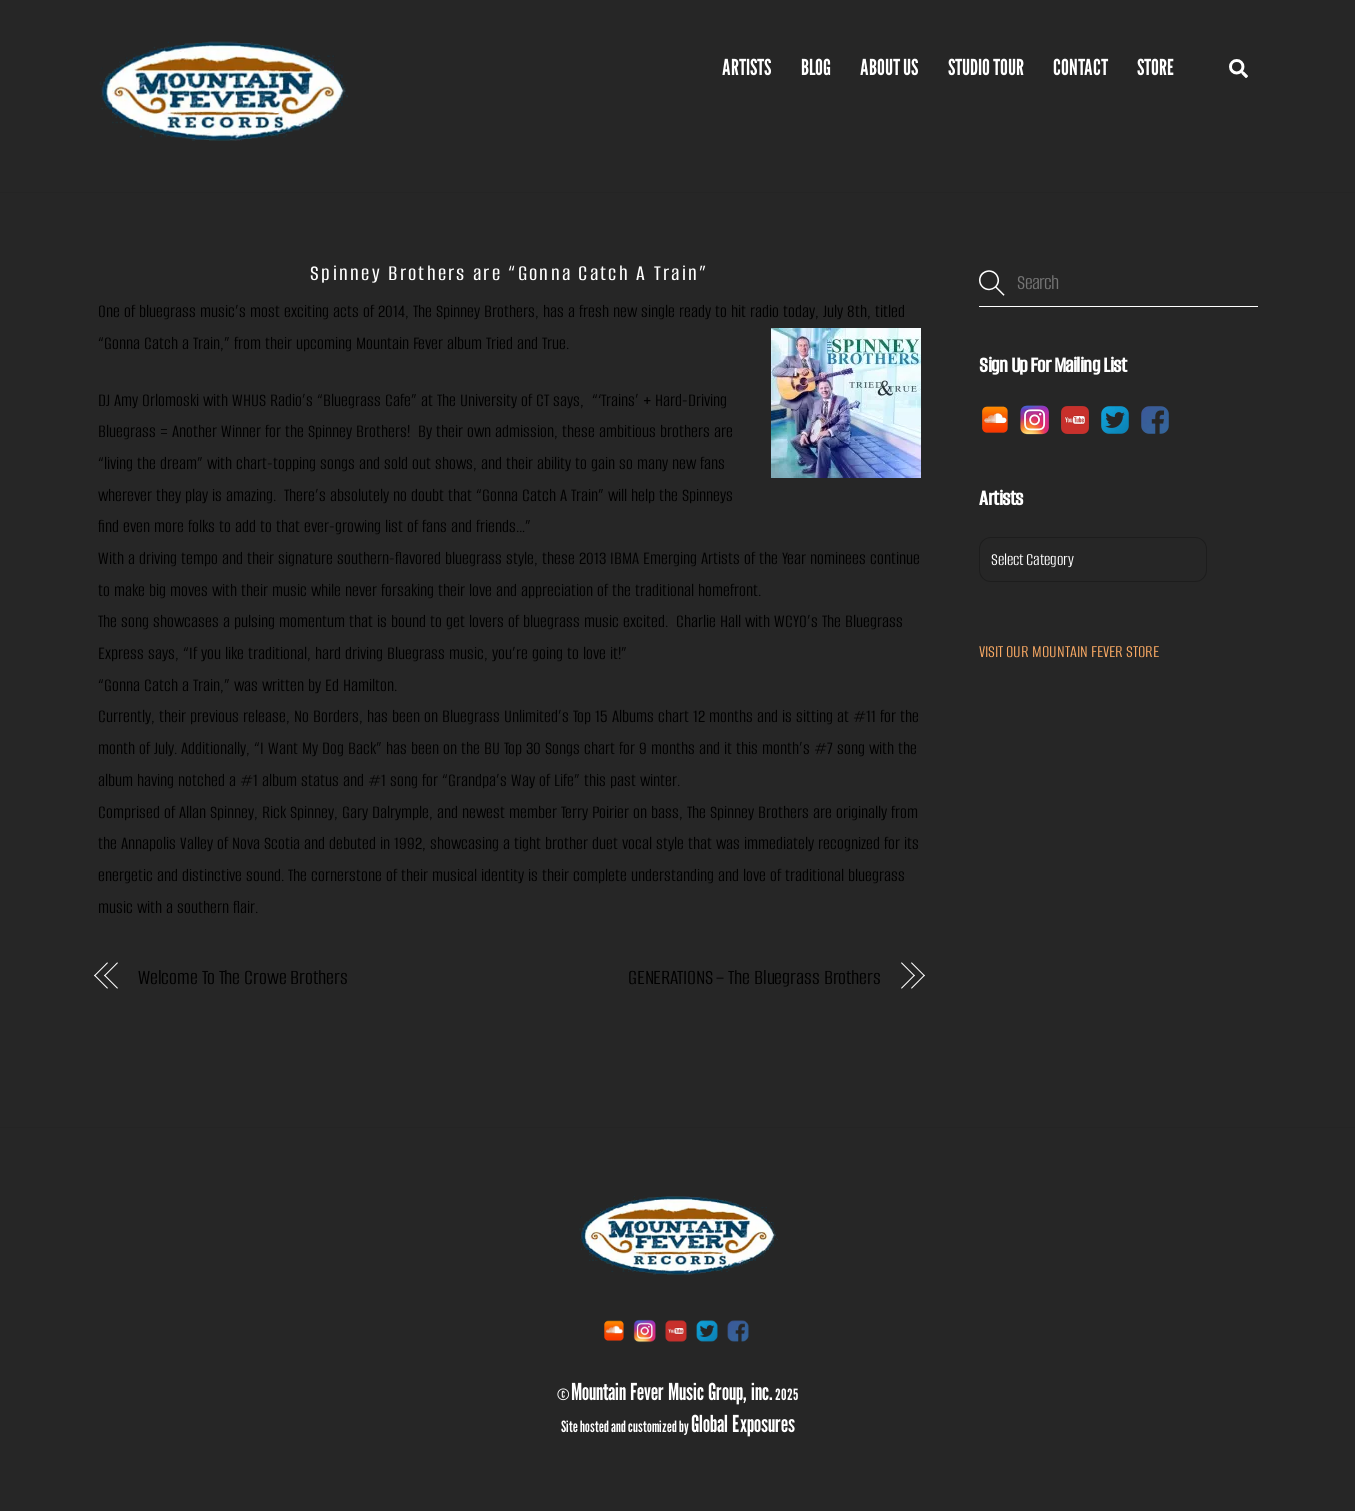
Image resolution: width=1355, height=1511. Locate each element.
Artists (746, 67)
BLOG (816, 67)
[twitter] (1115, 418)
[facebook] (1155, 418)
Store (1155, 67)
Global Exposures (743, 1423)
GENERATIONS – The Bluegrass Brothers (754, 977)
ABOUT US (889, 67)
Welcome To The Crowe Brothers (243, 977)
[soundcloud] (995, 418)
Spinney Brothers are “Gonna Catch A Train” (509, 273)
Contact (1080, 67)
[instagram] (1035, 418)
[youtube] (1075, 418)
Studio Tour (986, 67)
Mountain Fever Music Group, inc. (672, 1391)
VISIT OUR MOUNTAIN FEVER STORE (1069, 651)
